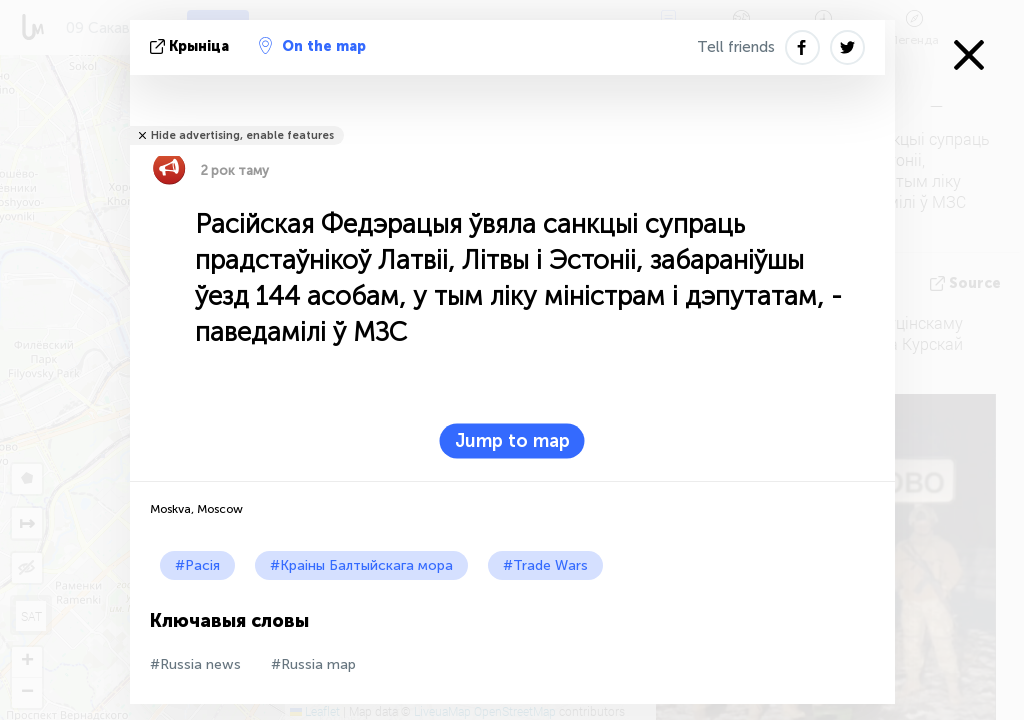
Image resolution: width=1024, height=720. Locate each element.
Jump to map (512, 441)
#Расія (197, 565)
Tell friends (736, 47)
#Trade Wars (545, 565)
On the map (312, 46)
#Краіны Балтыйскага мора (361, 565)
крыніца (191, 46)
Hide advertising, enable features (242, 135)
